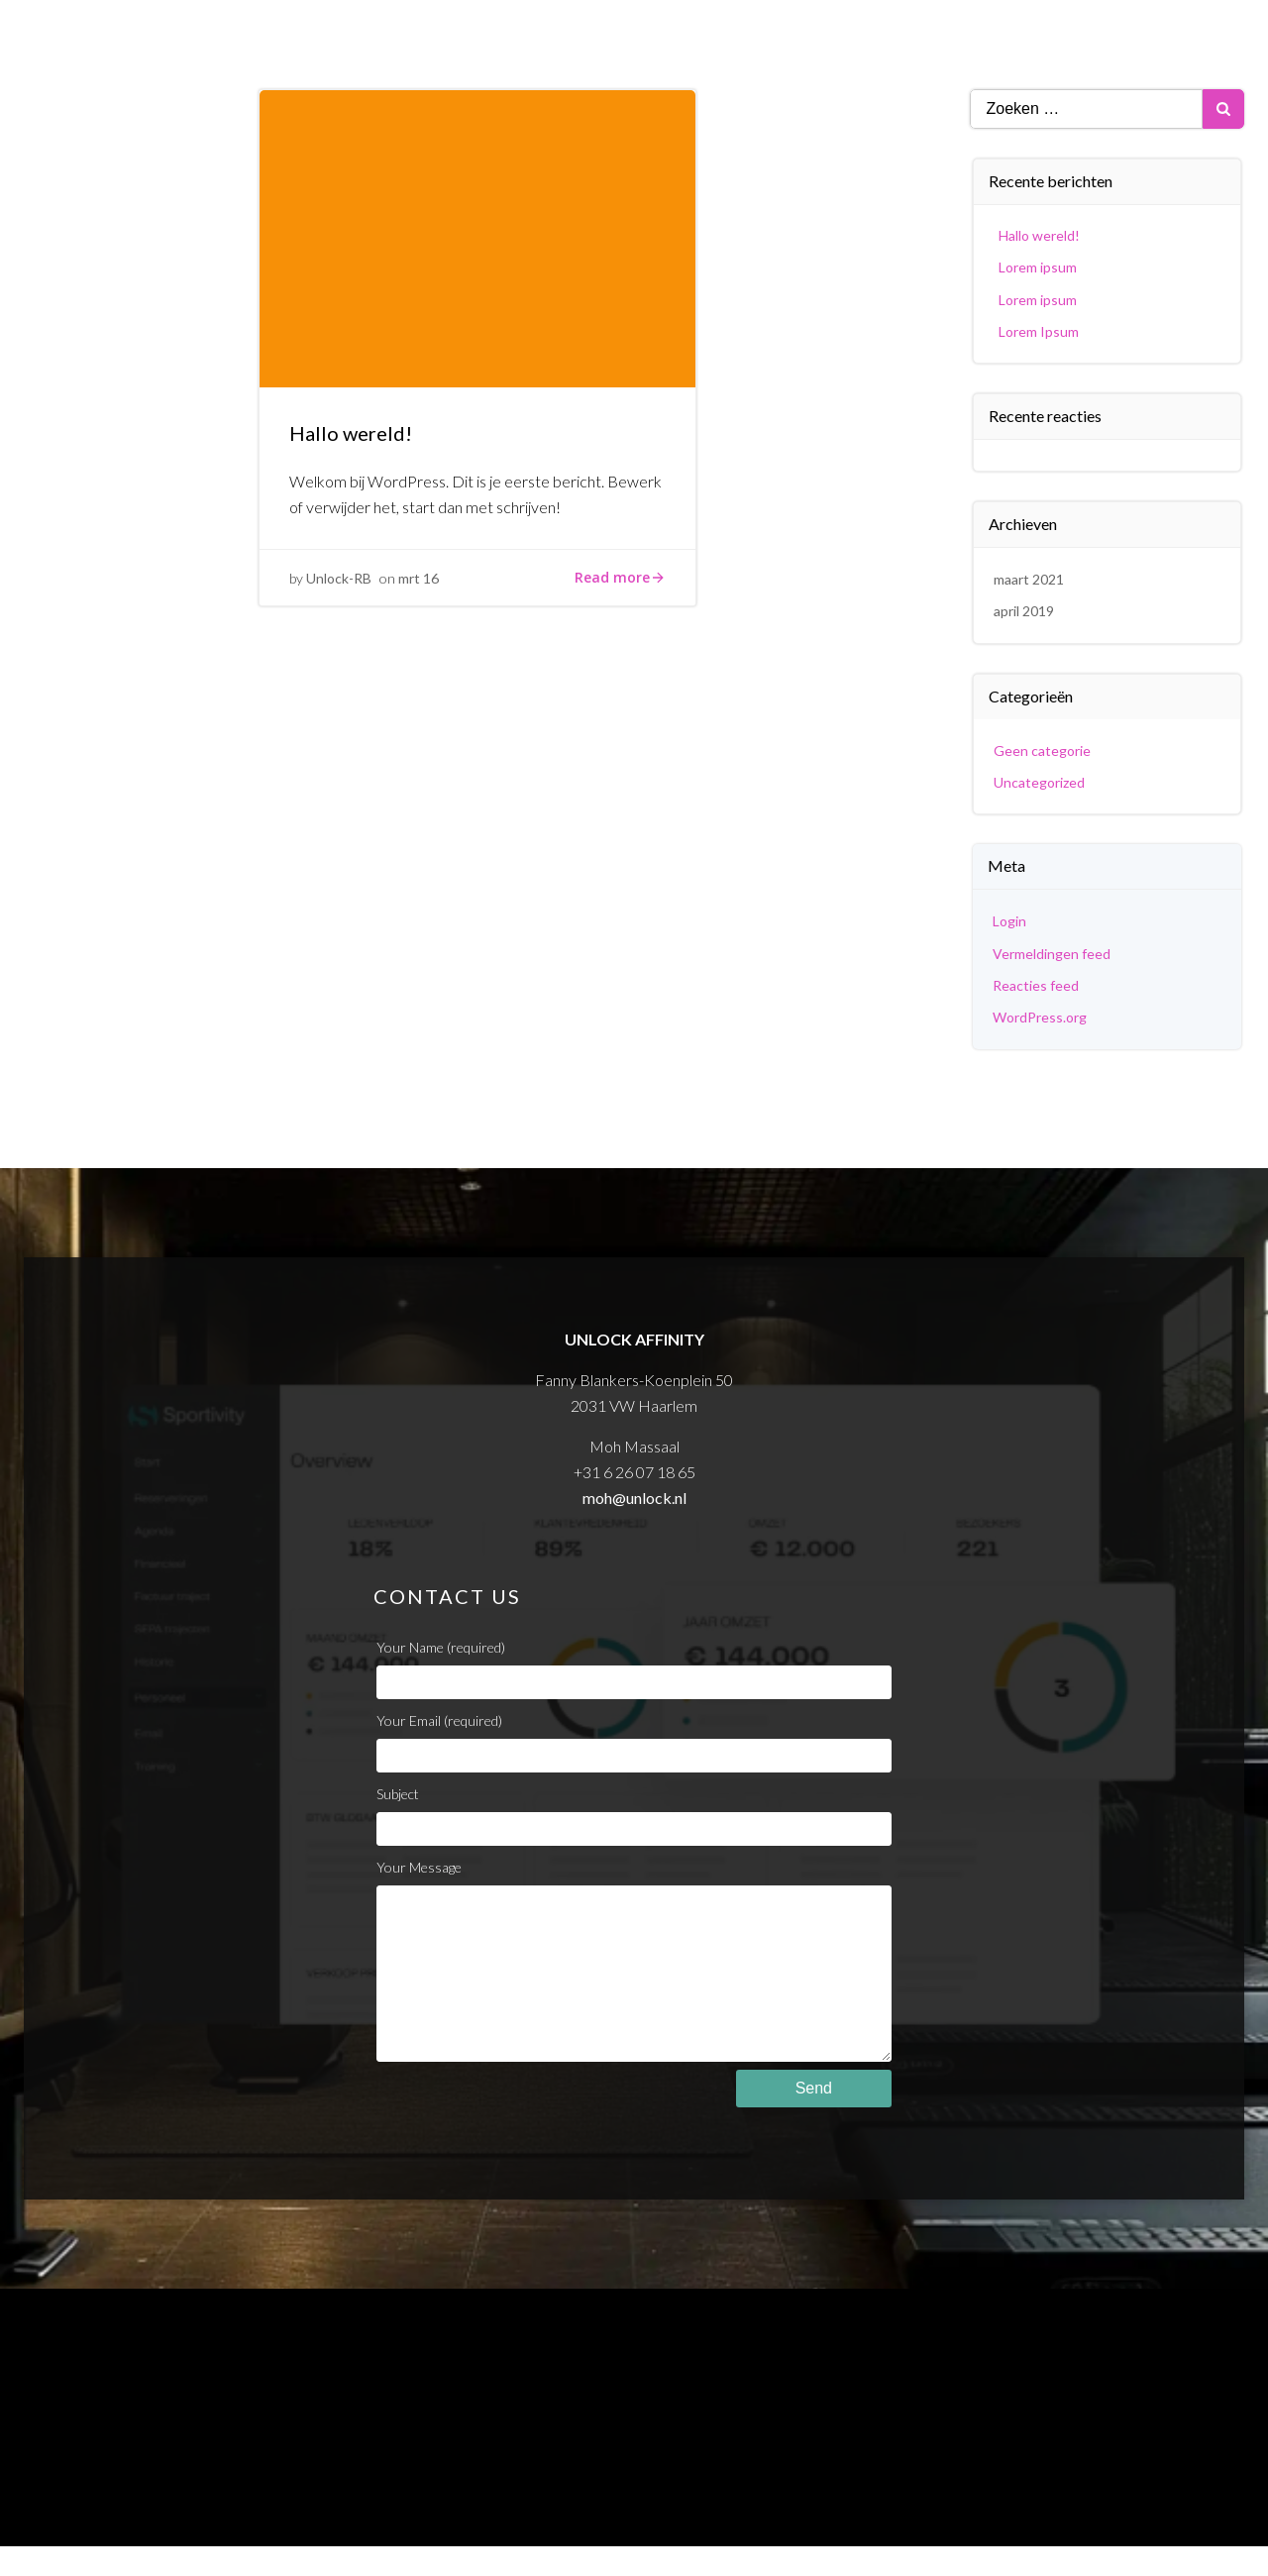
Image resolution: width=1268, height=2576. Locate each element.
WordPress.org (1040, 1017)
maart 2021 (1029, 579)
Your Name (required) (634, 1669)
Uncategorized (1039, 782)
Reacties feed (1036, 985)
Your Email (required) (634, 1742)
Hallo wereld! (1039, 235)
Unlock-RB (338, 578)
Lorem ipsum (1038, 267)
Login (1009, 920)
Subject (634, 1815)
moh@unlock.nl (634, 1497)
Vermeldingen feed (1051, 953)
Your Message (634, 1975)
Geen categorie (1042, 750)
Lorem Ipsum (1039, 331)
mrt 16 (418, 578)
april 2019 (1024, 610)
